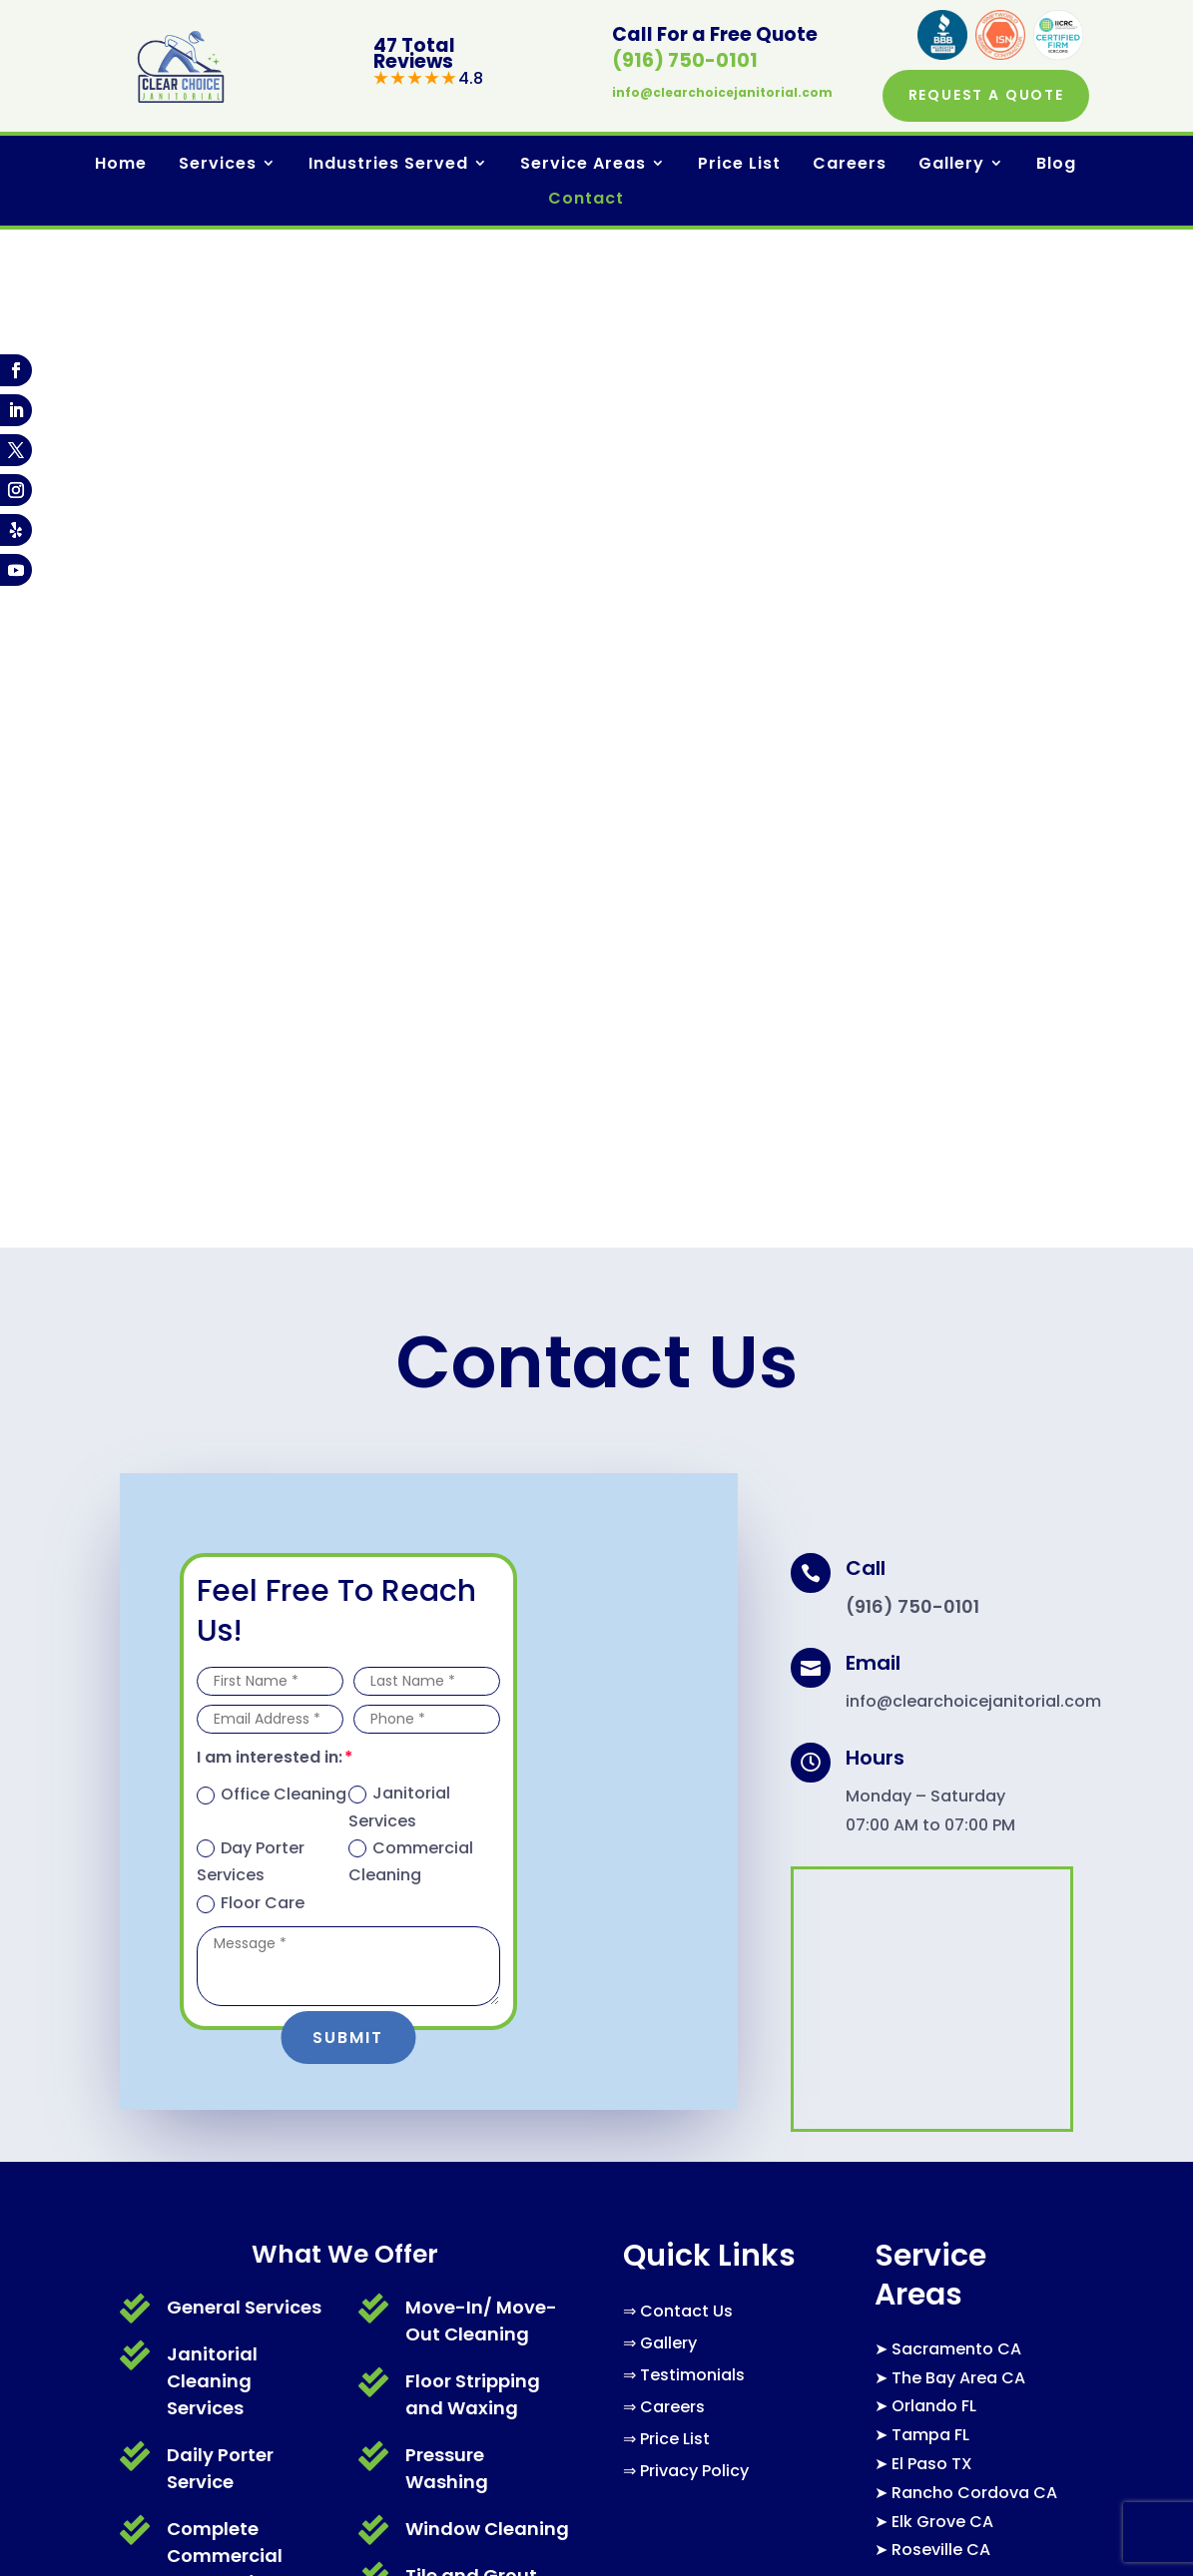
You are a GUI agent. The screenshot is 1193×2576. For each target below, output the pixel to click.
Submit (347, 1020)
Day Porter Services (250, 844)
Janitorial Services (399, 790)
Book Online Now (848, 2398)
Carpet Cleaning (243, 1639)
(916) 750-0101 (685, 61)
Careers (850, 166)
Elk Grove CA (942, 1504)
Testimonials (692, 1358)
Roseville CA (941, 1533)
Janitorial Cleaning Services (212, 1363)
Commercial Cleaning (410, 844)
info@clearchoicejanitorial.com (722, 93)
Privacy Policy (694, 1454)
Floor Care (250, 886)
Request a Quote (981, 96)
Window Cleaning (487, 1511)
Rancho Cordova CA (974, 1476)
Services (218, 166)
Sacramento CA (956, 1332)
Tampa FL (930, 1418)
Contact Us (686, 1295)
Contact (586, 201)
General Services (244, 1290)
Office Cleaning (271, 778)
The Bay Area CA (958, 1360)
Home (121, 166)
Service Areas (583, 166)
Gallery (951, 166)
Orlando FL (934, 1389)
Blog (1056, 166)
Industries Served (388, 166)
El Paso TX (932, 1447)
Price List (739, 166)
